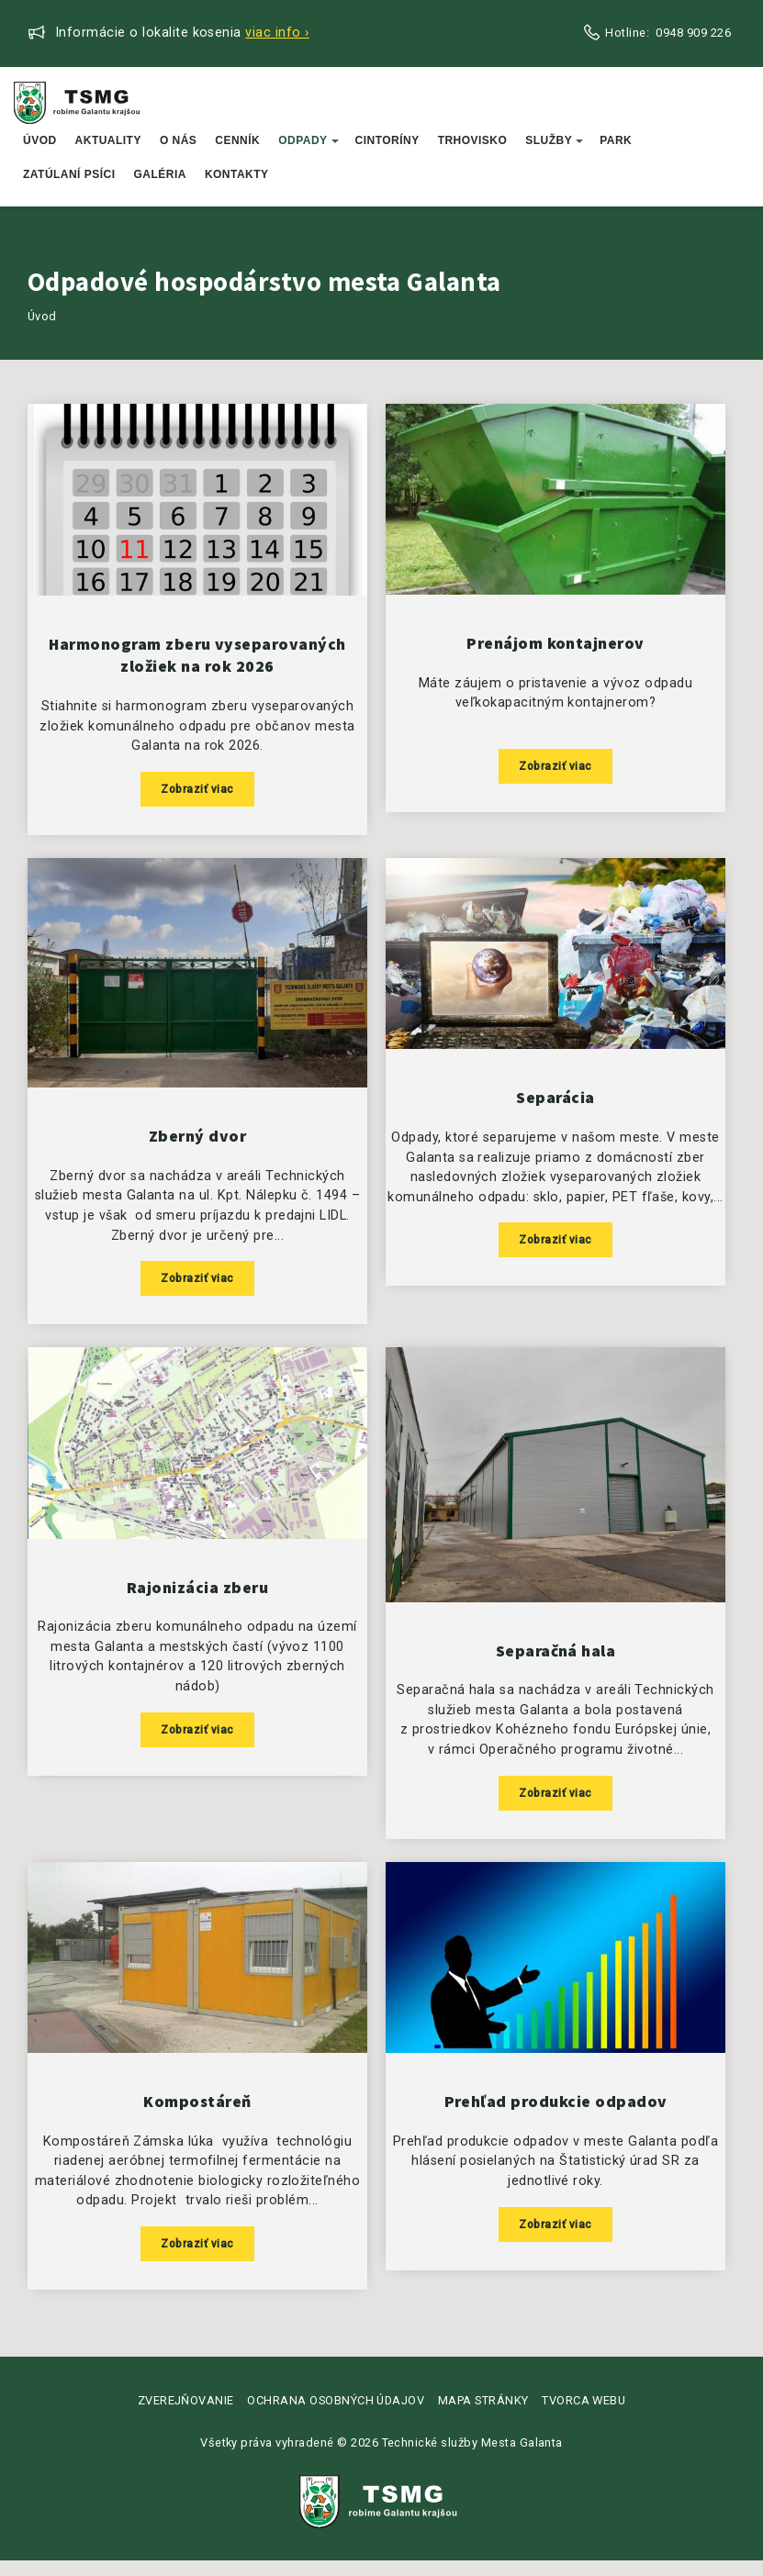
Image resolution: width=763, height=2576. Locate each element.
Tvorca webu (583, 2415)
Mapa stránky (483, 2415)
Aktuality (108, 140)
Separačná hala (556, 1661)
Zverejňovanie (186, 2415)
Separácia (555, 1105)
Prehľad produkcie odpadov (556, 2115)
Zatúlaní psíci (69, 174)
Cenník (237, 140)
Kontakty (237, 174)
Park (616, 140)
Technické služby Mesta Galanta (472, 2458)
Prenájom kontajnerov (555, 646)
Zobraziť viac (197, 792)
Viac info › (277, 32)
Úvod (40, 140)
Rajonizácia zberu (197, 1598)
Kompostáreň (197, 2115)
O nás (178, 140)
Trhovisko (473, 140)
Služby (554, 140)
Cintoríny (387, 140)
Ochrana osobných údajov (335, 2415)
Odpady (308, 140)
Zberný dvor (197, 1142)
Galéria (160, 174)
